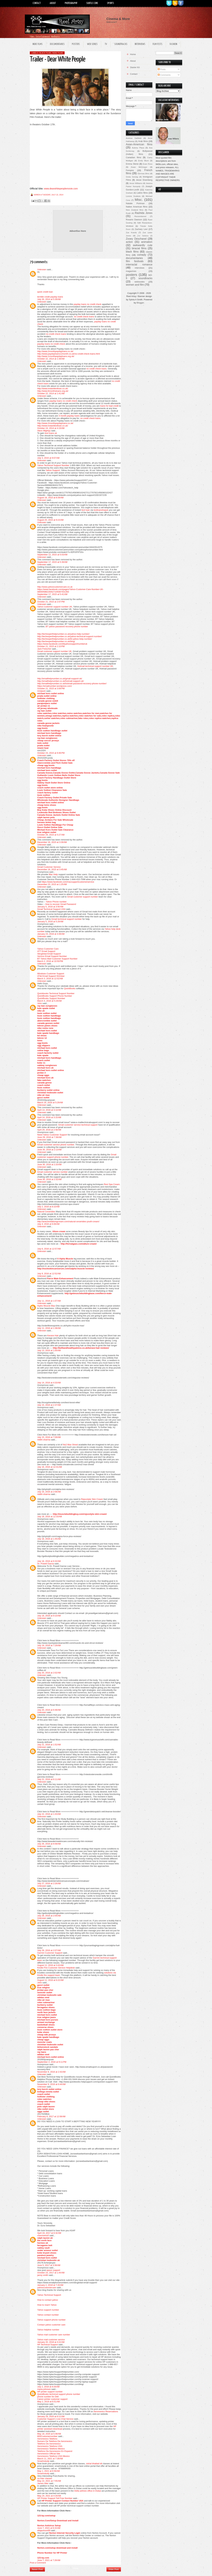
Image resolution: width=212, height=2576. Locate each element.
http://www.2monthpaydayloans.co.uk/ (55, 351)
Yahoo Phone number (56, 901)
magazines (131, 271)
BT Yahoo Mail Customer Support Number (57, 958)
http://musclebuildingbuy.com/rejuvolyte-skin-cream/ (80, 1514)
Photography (71, 3)
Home (75, 2568)
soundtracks (145, 278)
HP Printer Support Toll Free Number (54, 2498)
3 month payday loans (69, 416)
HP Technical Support (47, 2344)
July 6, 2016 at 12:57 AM (49, 1249)
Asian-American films (139, 144)
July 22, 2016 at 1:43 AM (49, 1814)
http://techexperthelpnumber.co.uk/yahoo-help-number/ (63, 634)
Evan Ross (147, 164)
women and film (135, 284)
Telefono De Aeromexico (49, 2443)
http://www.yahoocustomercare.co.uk (54, 587)
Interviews (140, 44)
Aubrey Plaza (138, 148)
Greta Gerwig (132, 177)
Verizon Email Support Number (52, 956)
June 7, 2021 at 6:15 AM (48, 2528)
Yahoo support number (48, 2310)
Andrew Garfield (133, 138)
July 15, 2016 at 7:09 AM (49, 1437)
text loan (86, 510)
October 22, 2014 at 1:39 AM (50, 358)
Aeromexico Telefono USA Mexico (53, 2456)
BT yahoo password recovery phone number (67, 626)
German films (143, 173)
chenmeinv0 (43, 2235)
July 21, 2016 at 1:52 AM (49, 1744)
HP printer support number (50, 2391)
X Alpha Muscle (65, 1258)
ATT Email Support (46, 951)
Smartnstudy (43, 2461)
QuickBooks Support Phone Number (54, 996)
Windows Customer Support (50, 973)
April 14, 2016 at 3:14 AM (49, 1110)
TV (106, 44)
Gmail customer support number (82, 896)
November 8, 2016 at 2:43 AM (51, 2072)
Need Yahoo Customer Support (52, 1134)
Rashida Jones (143, 213)
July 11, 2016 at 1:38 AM (49, 1328)
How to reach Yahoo (47, 2305)
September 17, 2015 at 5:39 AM (52, 562)
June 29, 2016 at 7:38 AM (49, 1137)
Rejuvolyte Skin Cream (92, 1499)
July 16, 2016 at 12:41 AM (49, 1467)
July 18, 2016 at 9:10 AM (49, 1615)
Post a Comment (38, 2562)
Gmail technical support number (66, 919)
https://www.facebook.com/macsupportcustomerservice (68, 882)
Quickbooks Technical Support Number (56, 993)
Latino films (142, 193)
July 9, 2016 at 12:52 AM (49, 1273)
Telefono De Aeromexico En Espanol (54, 2451)
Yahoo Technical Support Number (53, 465)
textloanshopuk (101, 510)
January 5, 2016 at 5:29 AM (50, 921)
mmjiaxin (41, 691)
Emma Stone (132, 164)
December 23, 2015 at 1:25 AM (52, 884)
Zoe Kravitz (131, 232)
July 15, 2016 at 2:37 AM (49, 1405)
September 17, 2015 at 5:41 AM (52, 594)
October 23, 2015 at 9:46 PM (51, 753)
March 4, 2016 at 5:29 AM (49, 1001)
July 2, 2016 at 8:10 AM (48, 1206)
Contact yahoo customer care (51, 2324)
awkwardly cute (142, 245)
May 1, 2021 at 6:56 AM (48, 2471)
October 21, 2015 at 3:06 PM (51, 688)
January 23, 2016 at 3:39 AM (50, 934)
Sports (110, 3)
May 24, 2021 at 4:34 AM (49, 2496)
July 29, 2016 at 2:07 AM (49, 1950)
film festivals (134, 261)
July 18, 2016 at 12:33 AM (49, 1516)
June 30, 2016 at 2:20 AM (49, 1164)
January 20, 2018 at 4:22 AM (50, 2342)
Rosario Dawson (134, 219)
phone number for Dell (48, 2396)
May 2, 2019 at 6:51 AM (48, 2401)
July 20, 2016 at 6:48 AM (49, 1710)
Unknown (41, 269)
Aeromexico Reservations (105, 2411)
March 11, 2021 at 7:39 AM (50, 2458)
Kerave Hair (53, 1335)
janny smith (42, 2275)
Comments (164, 75)
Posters (76, 44)
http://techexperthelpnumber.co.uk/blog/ (56, 641)
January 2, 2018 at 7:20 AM (50, 2285)
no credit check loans (84, 316)
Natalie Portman (135, 203)
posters (131, 275)
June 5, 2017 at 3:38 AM (48, 2265)
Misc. (139, 199)
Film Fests (157, 44)
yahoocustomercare (46, 2287)
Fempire (130, 170)
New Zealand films (134, 210)
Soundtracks (120, 44)
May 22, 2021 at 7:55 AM (49, 2481)
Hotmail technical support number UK (95, 666)
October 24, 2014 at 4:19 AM (50, 428)
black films (45, 53)
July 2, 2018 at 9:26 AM (48, 2386)
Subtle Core (92, 3)
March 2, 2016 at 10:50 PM (50, 961)
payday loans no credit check (88, 304)
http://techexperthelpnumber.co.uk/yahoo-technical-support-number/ (69, 636)
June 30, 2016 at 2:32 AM (49, 1179)
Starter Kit (135, 67)
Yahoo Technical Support (49, 2295)
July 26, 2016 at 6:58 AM (49, 1844)
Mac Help (53, 874)
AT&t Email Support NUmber (51, 976)
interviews (139, 268)
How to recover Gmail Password (60, 904)
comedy (141, 254)
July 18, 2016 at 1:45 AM (49, 1539)
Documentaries (57, 44)
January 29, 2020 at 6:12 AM (50, 2416)
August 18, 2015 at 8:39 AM (50, 497)
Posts (162, 69)
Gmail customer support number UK (54, 651)
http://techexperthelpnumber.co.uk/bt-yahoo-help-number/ (64, 639)
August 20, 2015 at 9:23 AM (50, 520)
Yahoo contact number (48, 2315)
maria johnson (44, 2389)
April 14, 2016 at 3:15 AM (49, 1117)
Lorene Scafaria (133, 196)
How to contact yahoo (47, 2300)
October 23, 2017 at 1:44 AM (50, 2272)
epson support (53, 2270)
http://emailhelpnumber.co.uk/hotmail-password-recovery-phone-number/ (71, 683)
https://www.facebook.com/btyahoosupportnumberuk (62, 644)
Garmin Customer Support (49, 1953)
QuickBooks (69, 988)
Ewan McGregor (139, 167)
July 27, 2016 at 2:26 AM (49, 1883)
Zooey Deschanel (136, 238)
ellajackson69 (43, 2530)
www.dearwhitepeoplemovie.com (61, 188)
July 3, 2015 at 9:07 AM (48, 458)
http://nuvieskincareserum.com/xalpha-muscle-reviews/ (65, 1268)
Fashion (173, 44)
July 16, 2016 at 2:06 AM (49, 1491)
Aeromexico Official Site (48, 2453)
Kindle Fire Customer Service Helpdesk (56, 1967)
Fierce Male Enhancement (60, 1278)
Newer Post (37, 2569)
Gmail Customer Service (49, 867)
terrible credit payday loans (50, 297)
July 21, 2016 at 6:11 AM (49, 1779)
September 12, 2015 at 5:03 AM (52, 554)
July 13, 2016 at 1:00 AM (49, 1350)
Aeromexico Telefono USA (49, 2446)
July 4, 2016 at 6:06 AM (48, 1224)
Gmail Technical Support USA (51, 909)
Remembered (140, 216)
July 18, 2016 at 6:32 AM (49, 1561)
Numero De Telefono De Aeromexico (54, 2441)
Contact (37, 3)
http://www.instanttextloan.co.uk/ (52, 388)
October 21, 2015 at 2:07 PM (51, 601)
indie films (57, 53)
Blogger (140, 302)
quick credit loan (45, 292)
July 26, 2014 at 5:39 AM (49, 299)
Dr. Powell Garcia (45, 1563)
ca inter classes (44, 2478)
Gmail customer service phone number (55, 1144)
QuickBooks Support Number (51, 998)
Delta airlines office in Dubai (87, 2491)
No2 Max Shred (70, 1444)
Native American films (137, 206)
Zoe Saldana (142, 236)
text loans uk (51, 433)
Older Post (114, 2569)
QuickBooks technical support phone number (58, 2394)
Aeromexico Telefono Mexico (51, 2448)
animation (146, 241)
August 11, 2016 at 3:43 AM (50, 1965)
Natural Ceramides (46, 1211)
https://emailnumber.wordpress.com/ (54, 686)
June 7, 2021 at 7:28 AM (48, 2560)
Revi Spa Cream (112, 1184)
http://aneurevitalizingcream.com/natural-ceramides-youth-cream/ (68, 1221)
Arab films (143, 141)
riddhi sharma (43, 1439)
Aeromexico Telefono (47, 2438)
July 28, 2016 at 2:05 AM (49, 1915)
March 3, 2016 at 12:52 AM (50, 978)
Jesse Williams (135, 183)
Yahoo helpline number (48, 2329)
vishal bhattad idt (94, 2463)
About (53, 3)
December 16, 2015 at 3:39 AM (52, 842)
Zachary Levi (141, 229)
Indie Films (37, 44)
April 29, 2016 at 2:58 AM (49, 1130)
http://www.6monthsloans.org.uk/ (52, 391)
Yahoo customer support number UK (54, 606)
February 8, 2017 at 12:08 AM (51, 2116)
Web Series (92, 44)
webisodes (139, 281)
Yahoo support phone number (51, 2319)
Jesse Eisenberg (144, 180)
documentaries (134, 258)
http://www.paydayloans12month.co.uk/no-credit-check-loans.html (68, 354)
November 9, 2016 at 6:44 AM (51, 2084)
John (39, 1003)
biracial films (139, 248)
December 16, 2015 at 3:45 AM (52, 869)
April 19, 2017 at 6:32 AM (49, 2233)
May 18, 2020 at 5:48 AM (49, 2434)
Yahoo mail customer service (51, 2339)
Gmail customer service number (52, 1172)
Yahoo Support (53, 470)
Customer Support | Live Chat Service (55, 2419)
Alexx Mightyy (44, 430)
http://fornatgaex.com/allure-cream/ (79, 1244)
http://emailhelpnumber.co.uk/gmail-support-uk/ (59, 678)
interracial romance (139, 264)
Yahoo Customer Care (47, 949)
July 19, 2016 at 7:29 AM (49, 1645)
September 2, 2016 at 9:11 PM (51, 2062)
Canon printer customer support (52, 2399)
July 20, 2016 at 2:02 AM (49, 1672)
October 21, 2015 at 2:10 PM (51, 646)
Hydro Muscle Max (46, 1306)
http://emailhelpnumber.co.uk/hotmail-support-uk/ (60, 681)
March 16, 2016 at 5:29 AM (50, 1102)
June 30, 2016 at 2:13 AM (49, 1149)
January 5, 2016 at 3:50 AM (50, 906)
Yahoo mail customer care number (53, 2334)
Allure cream (58, 1231)
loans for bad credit (109, 406)
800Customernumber (47, 2436)
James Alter (43, 2483)
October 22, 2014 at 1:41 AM (50, 393)
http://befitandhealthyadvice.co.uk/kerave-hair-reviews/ (81, 1348)
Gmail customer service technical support (78, 1125)
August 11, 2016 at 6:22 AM (50, 1980)
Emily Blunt (143, 160)
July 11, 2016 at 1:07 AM (49, 1301)
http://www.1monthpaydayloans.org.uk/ (55, 356)
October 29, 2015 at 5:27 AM (50, 834)
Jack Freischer (44, 649)
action (129, 241)
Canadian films (133, 157)
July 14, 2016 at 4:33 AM (49, 1382)
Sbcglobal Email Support (49, 953)
